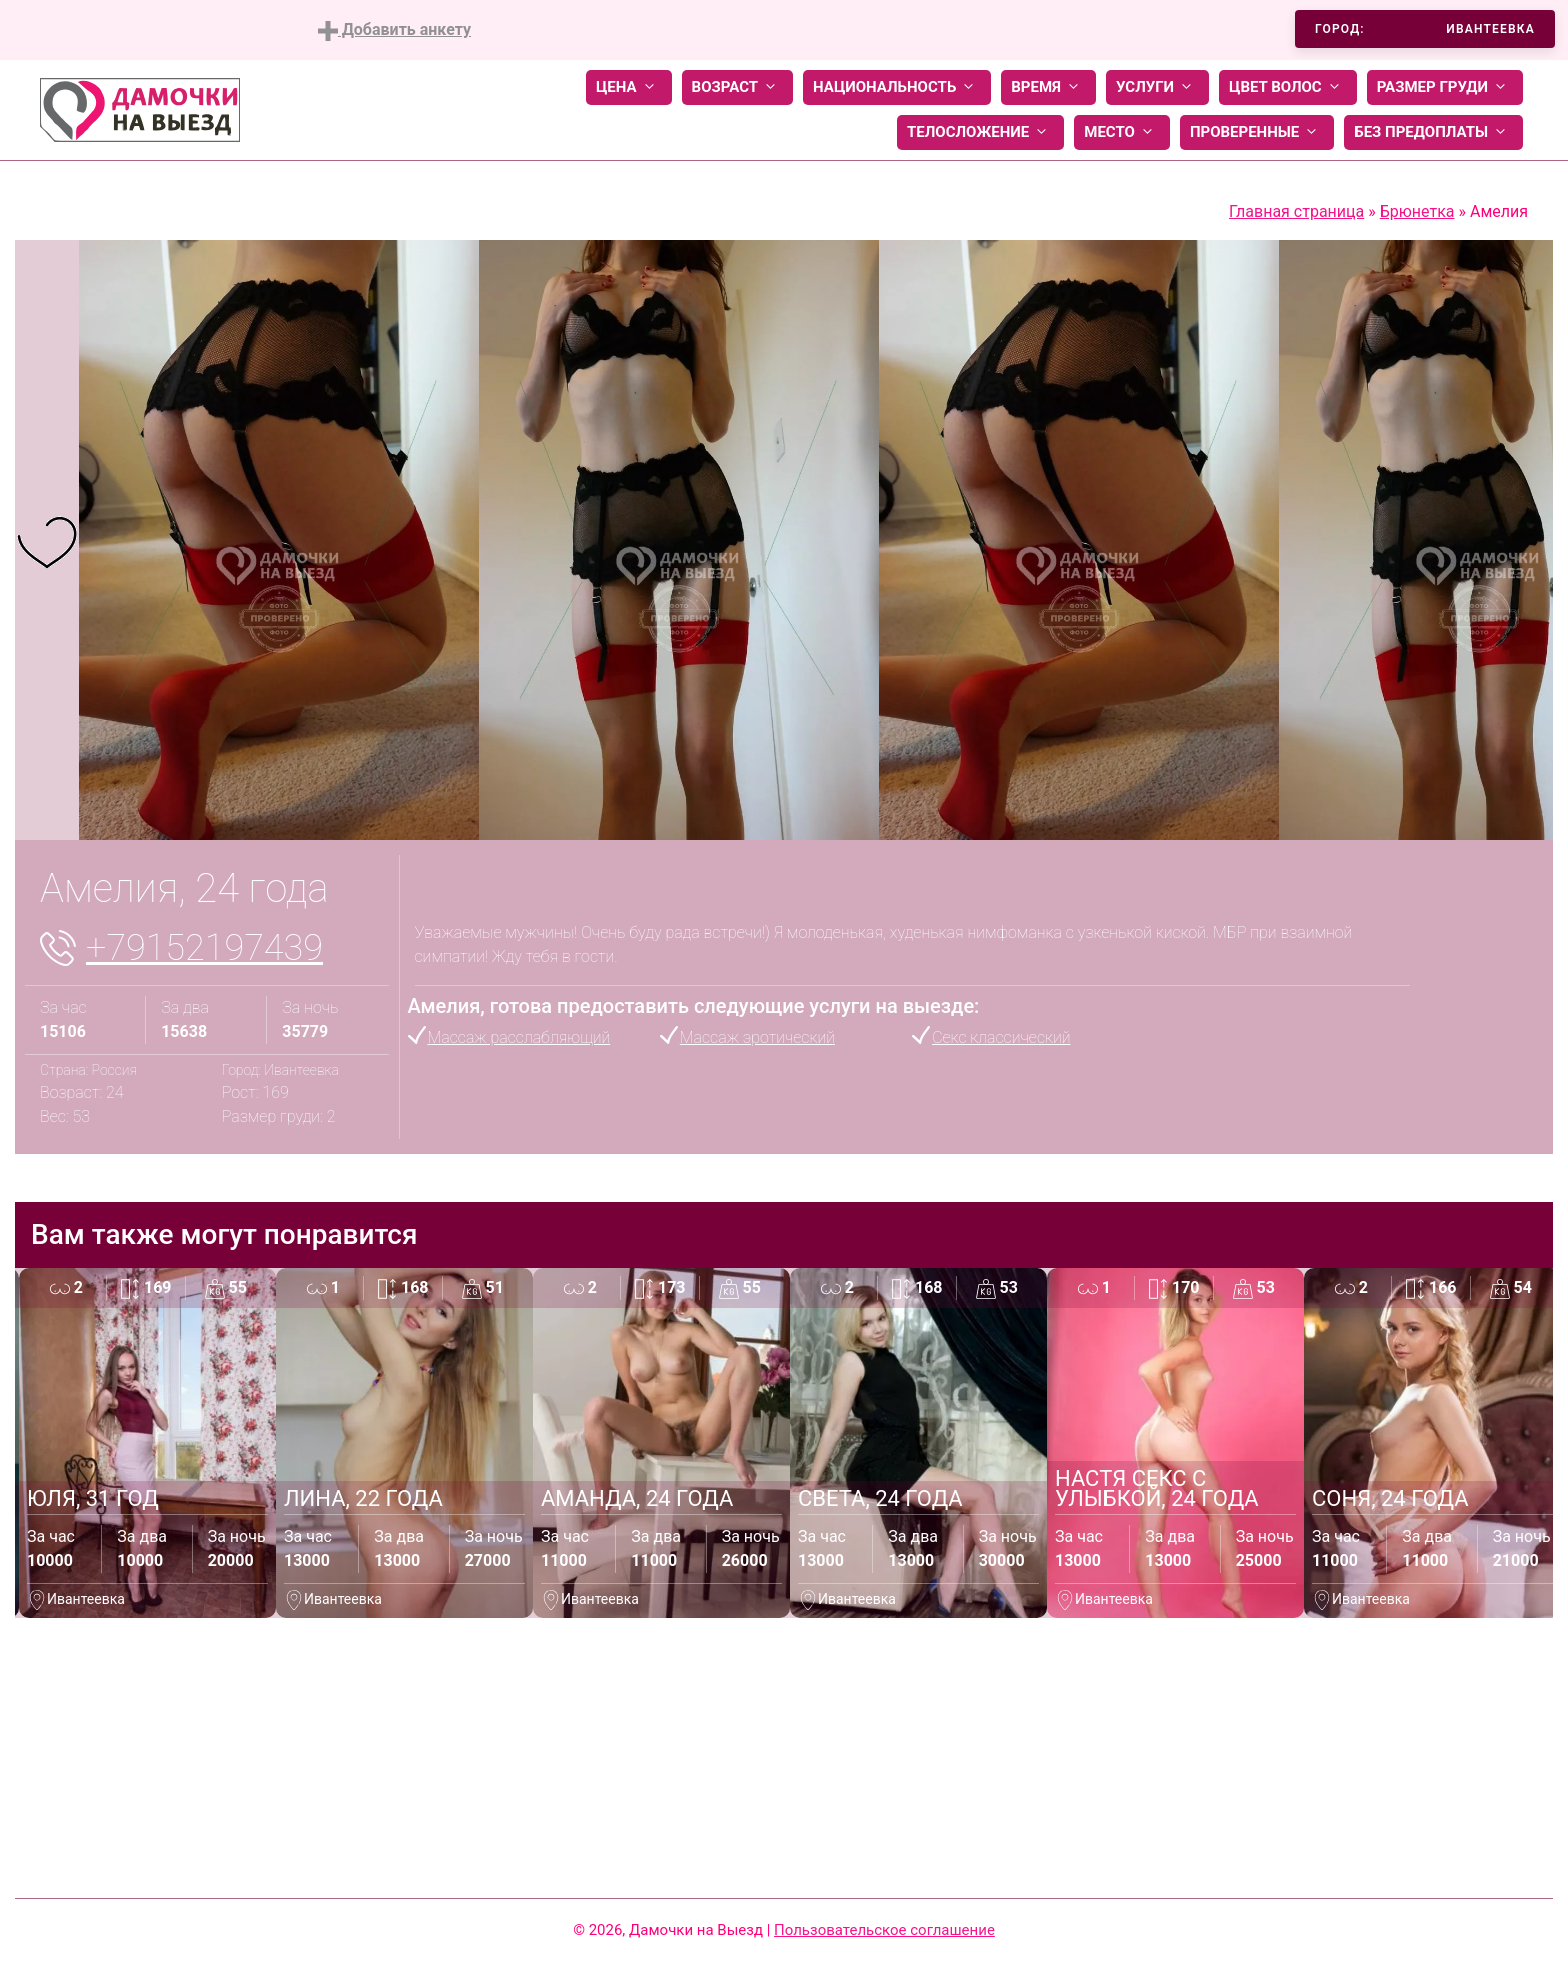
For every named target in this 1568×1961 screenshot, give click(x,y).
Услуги (1157, 87)
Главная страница (1296, 211)
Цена (629, 87)
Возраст (737, 87)
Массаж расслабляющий (519, 1037)
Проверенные (1257, 132)
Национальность (897, 87)
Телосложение (980, 132)
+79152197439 (204, 948)
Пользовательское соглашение (884, 1930)
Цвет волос (1288, 87)
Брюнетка (1417, 211)
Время (1048, 87)
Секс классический (1001, 1037)
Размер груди (1445, 87)
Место (1122, 132)
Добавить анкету (394, 30)
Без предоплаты (1433, 132)
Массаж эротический (757, 1037)
